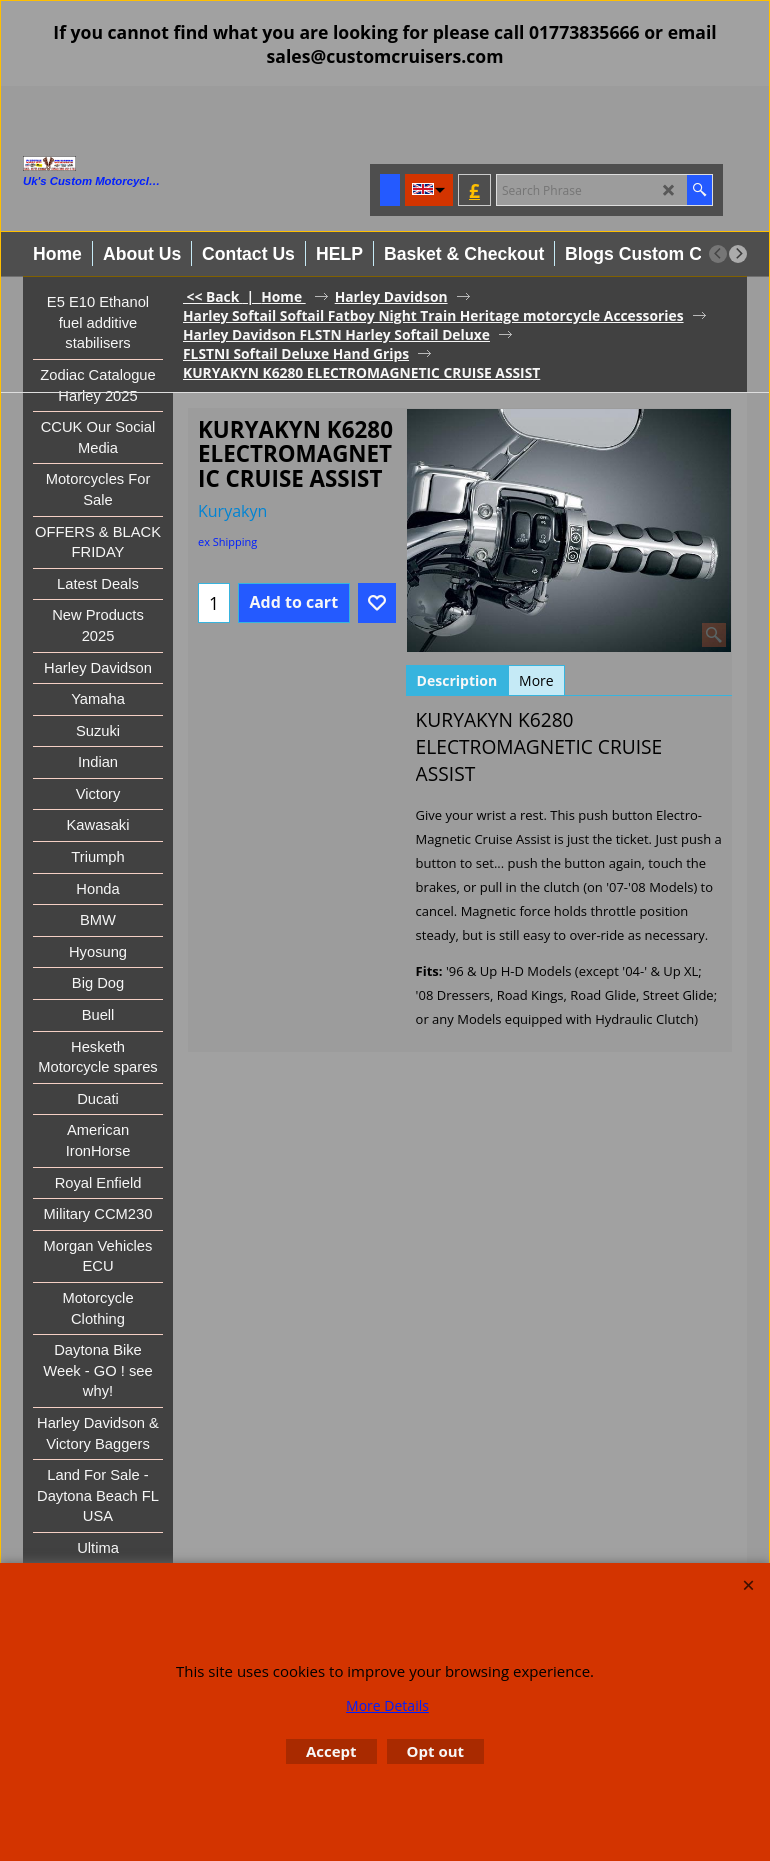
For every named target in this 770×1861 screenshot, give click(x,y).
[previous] (718, 254)
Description (457, 680)
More (536, 680)
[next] (738, 254)
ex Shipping (227, 541)
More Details (387, 1705)
